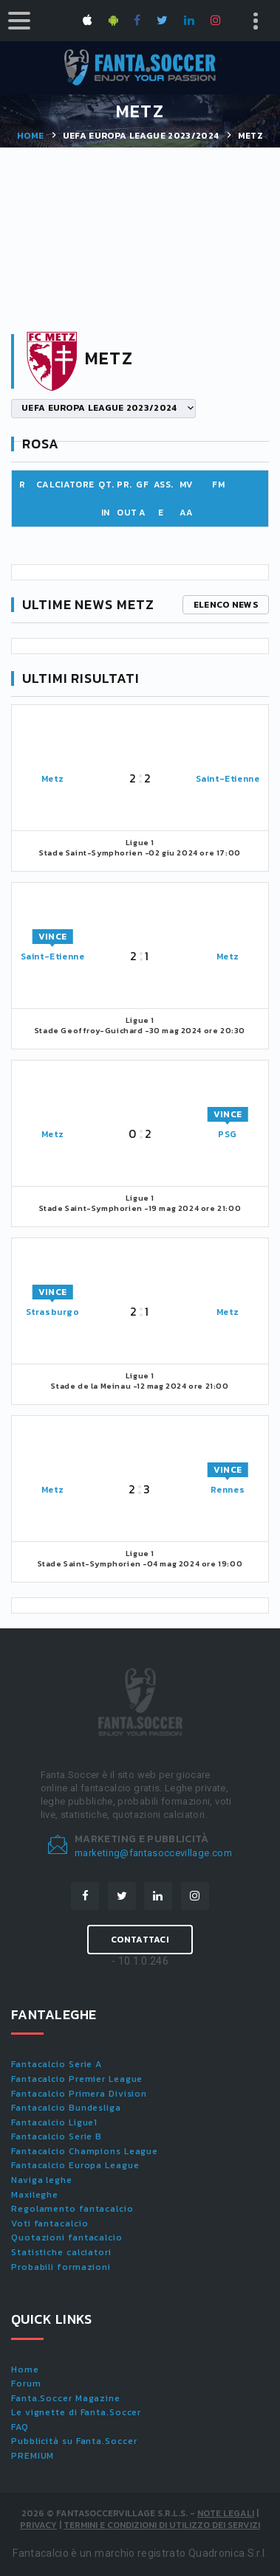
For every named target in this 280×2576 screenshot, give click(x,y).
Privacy (38, 2525)
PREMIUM (32, 2455)
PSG (227, 1134)
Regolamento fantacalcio (72, 2208)
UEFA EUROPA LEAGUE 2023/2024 (141, 135)
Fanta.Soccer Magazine (65, 2398)
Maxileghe (34, 2194)
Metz (52, 778)
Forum (26, 2383)
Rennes (228, 1489)
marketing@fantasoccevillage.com (153, 1852)
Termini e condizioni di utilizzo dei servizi (162, 2525)
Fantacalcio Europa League (75, 2165)
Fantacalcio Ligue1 (54, 2122)
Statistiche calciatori (61, 2252)
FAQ (20, 2427)
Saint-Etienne (228, 778)
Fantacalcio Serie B (56, 2136)
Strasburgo (53, 1312)
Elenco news (226, 604)
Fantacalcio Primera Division (79, 2093)
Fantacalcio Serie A (56, 2064)
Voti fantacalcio (49, 2223)
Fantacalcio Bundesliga (66, 2107)
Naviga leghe (41, 2180)
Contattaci (140, 1939)
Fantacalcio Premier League (77, 2079)
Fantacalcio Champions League (84, 2151)
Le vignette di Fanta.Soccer (76, 2412)
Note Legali (225, 2513)
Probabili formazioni (61, 2267)
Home (30, 135)
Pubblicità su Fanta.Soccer (74, 2441)
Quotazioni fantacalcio (67, 2237)
